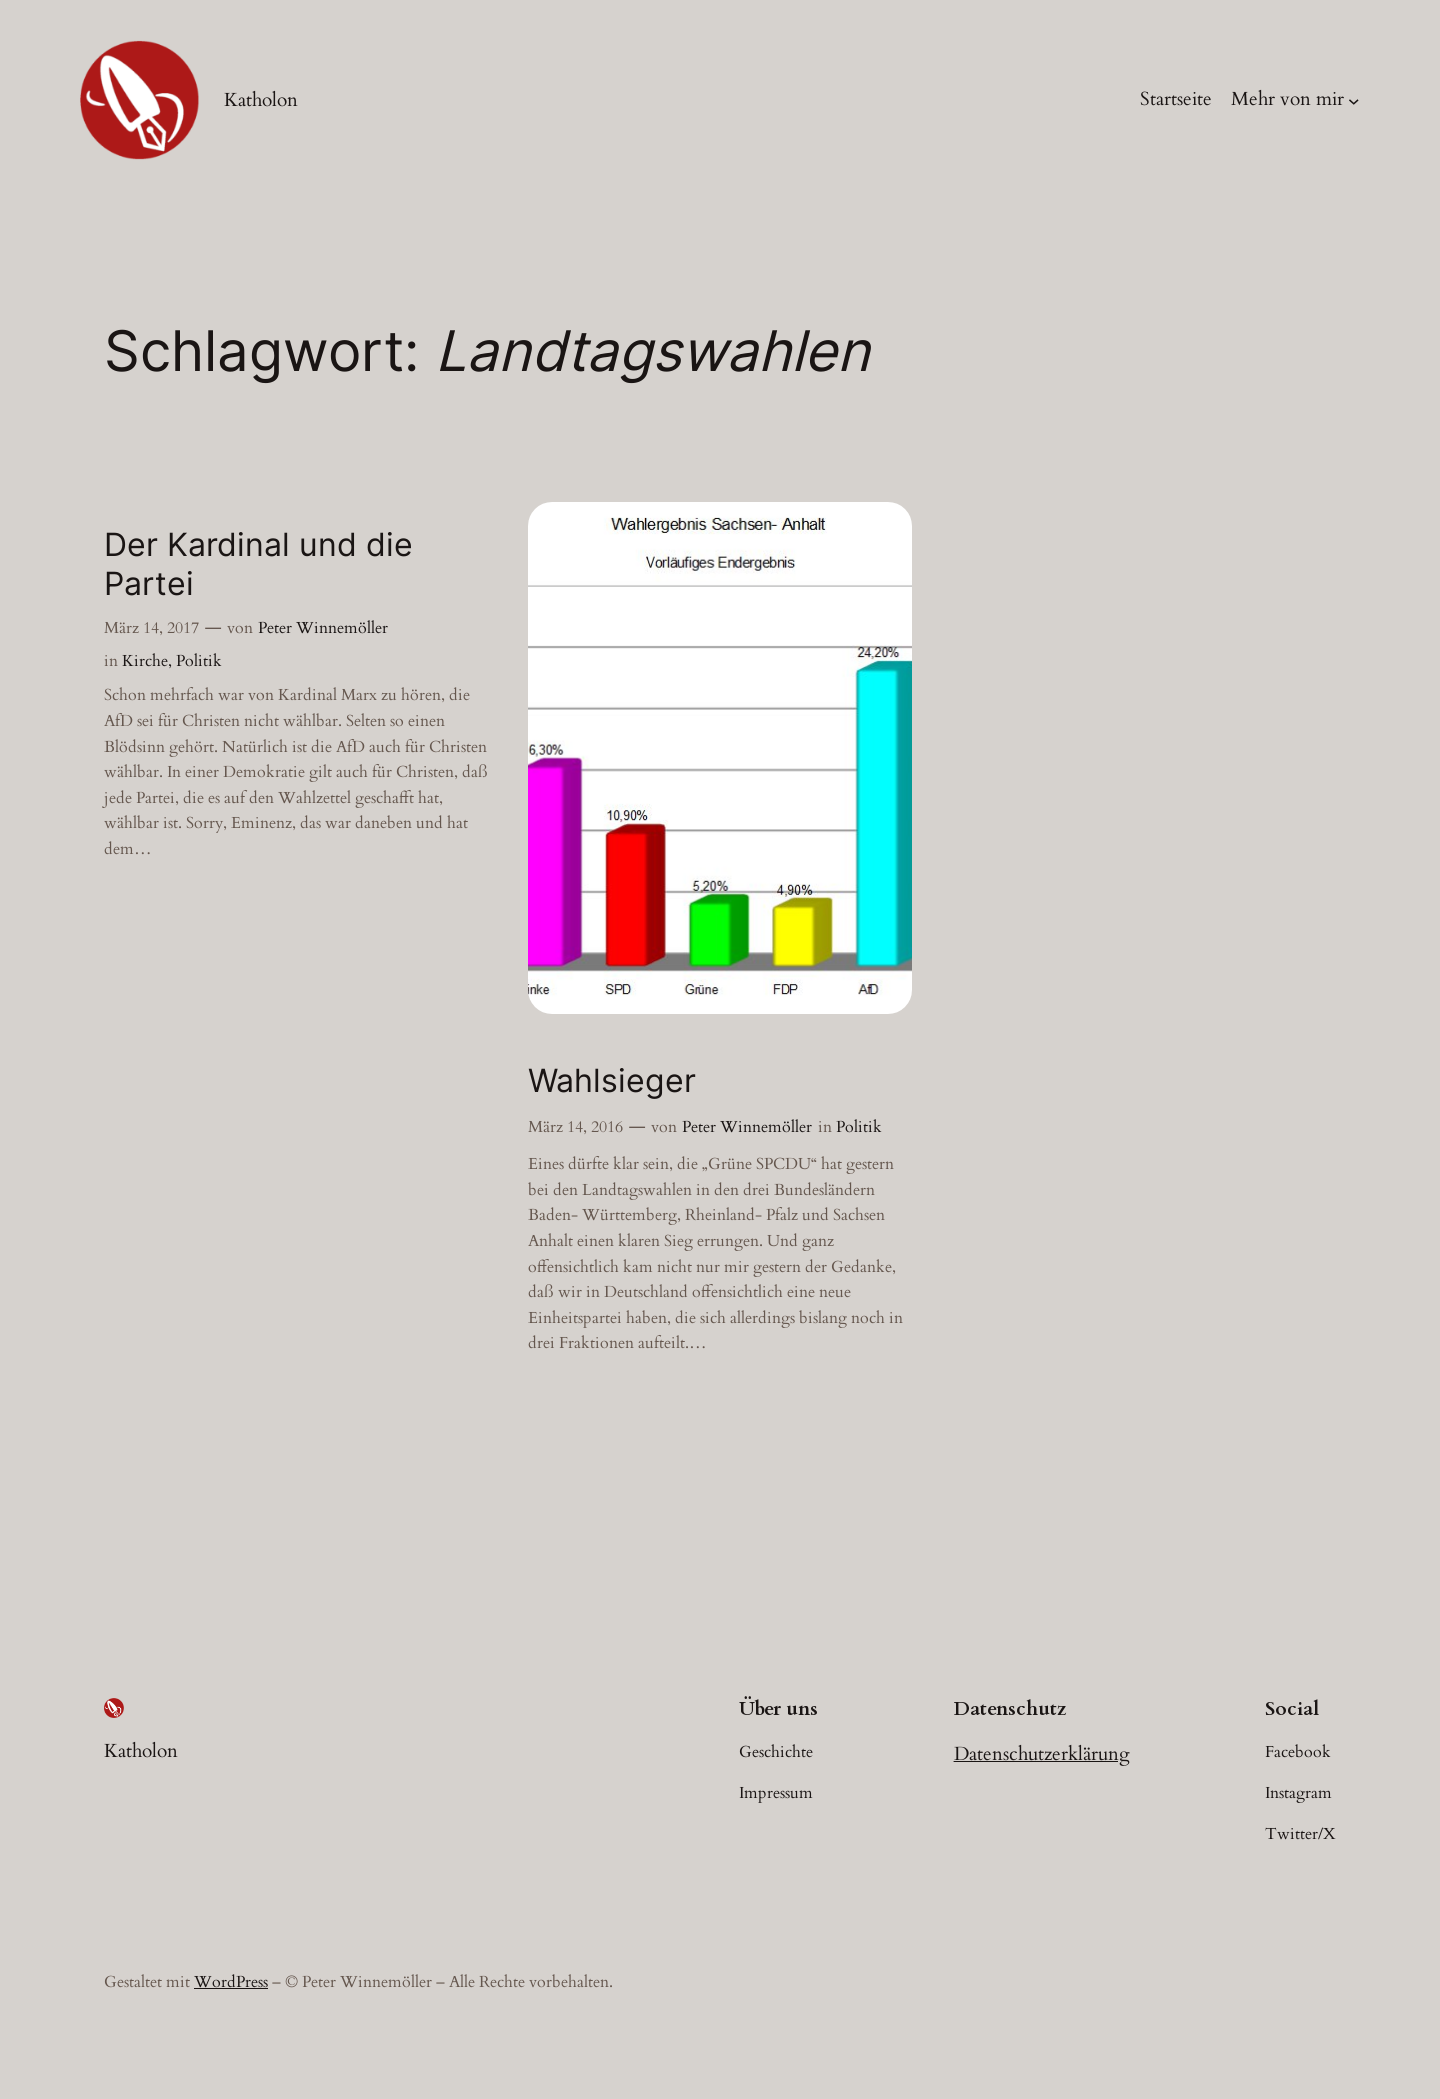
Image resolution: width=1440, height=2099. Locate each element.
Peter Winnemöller (323, 628)
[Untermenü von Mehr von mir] (1354, 100)
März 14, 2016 (575, 1127)
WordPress (231, 1982)
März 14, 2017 (151, 628)
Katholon (261, 100)
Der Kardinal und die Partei (258, 564)
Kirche (145, 661)
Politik (199, 661)
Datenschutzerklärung (1042, 1754)
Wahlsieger (612, 1081)
